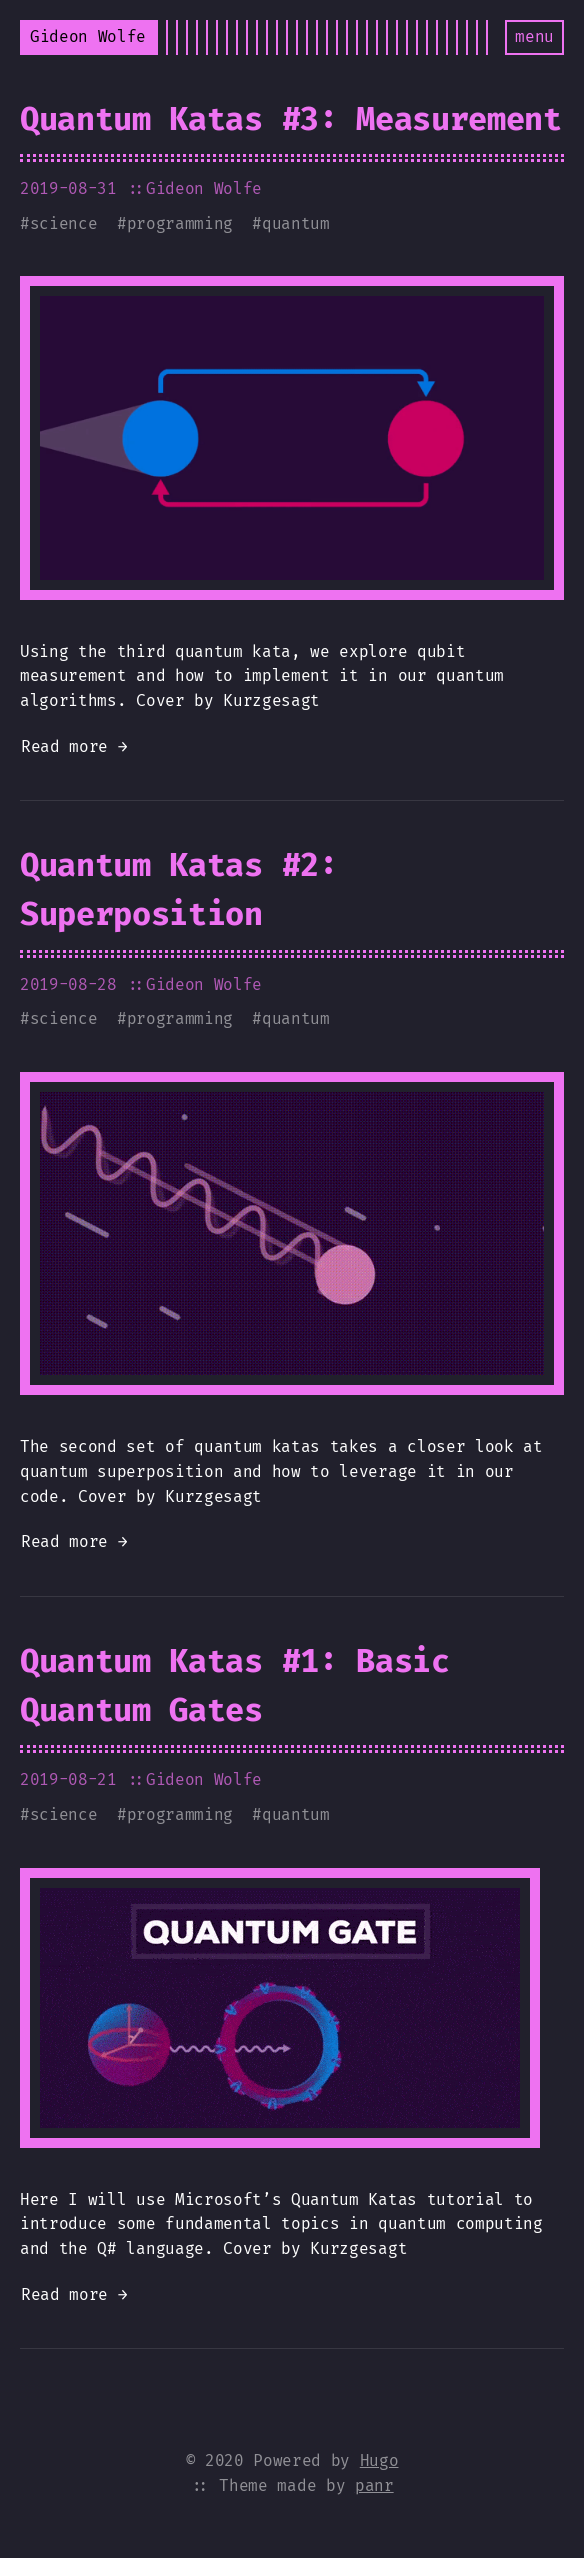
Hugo (379, 2460)
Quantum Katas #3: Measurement (291, 119)
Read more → (74, 746)
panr (374, 2485)
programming (180, 223)
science (64, 223)
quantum (296, 223)
